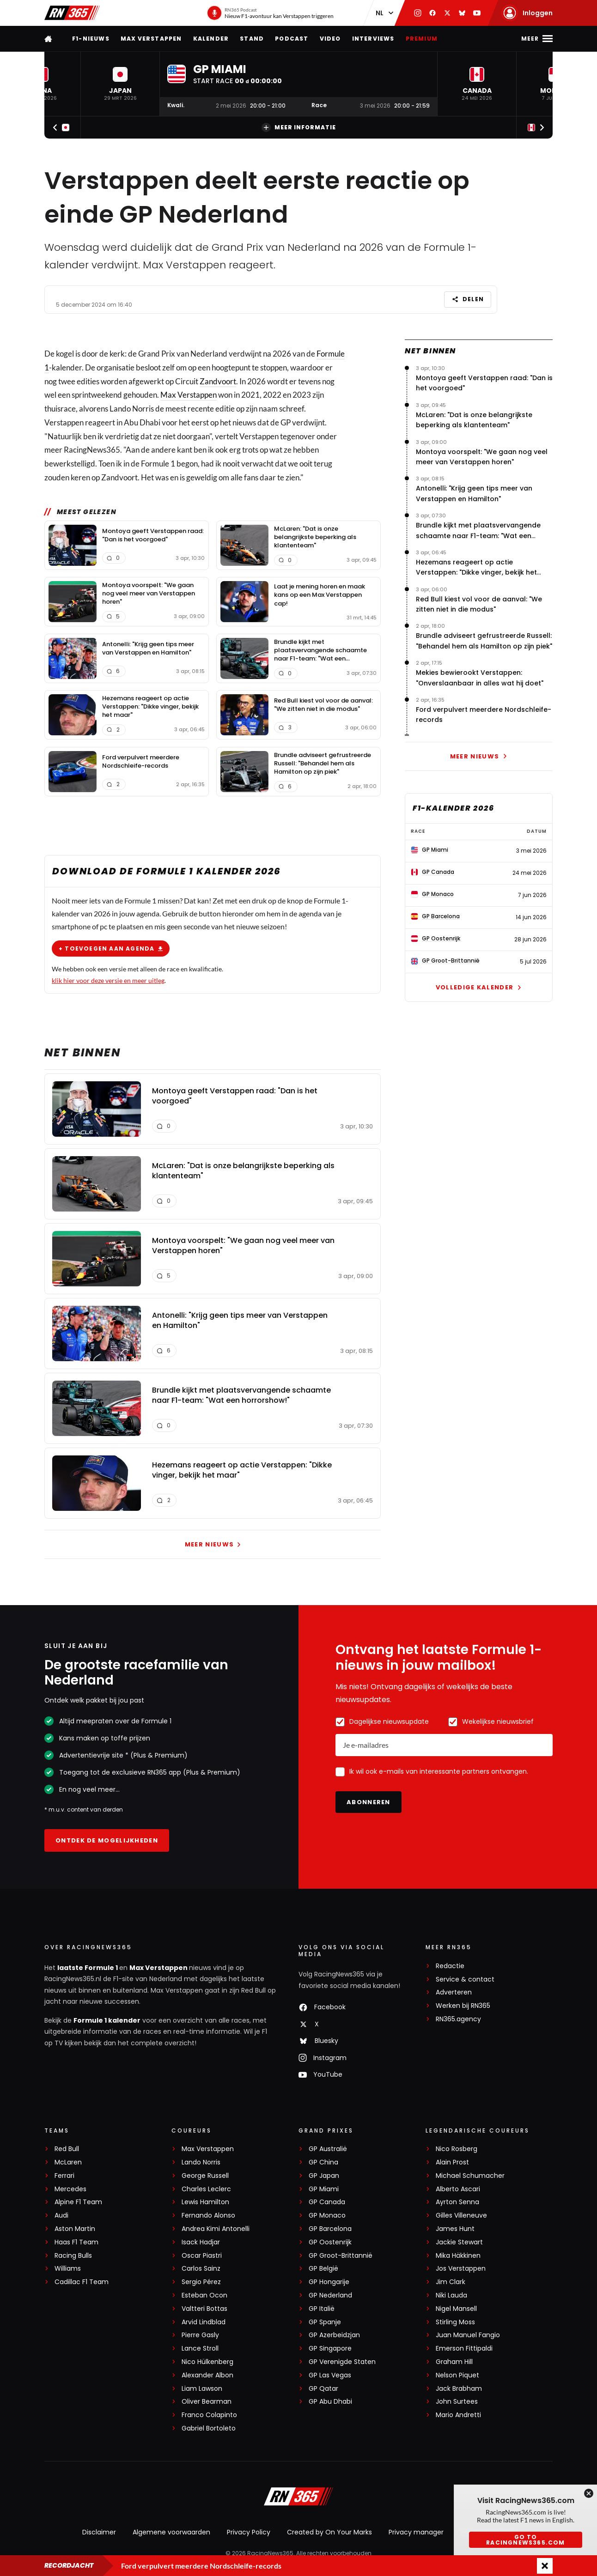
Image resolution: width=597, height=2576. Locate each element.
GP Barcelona (330, 2229)
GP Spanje (325, 2322)
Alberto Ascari (458, 2189)
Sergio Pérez (201, 2282)
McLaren (68, 2162)
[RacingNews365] (298, 2497)
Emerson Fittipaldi (464, 2348)
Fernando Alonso (208, 2215)
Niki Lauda (451, 2295)
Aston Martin (75, 2229)
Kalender (211, 38)
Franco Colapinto (209, 2415)
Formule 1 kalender (106, 2020)
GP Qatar (323, 2389)
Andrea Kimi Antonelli (216, 2229)
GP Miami (324, 2189)
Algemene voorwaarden (171, 2532)
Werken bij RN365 (463, 2006)
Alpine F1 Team (78, 2202)
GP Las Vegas (330, 2375)
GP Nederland (330, 2295)
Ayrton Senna (457, 2202)
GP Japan (324, 2176)
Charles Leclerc (206, 2189)
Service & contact (465, 1979)
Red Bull (67, 2149)
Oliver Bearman (206, 2402)
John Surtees (457, 2402)
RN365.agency (458, 2019)
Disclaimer (99, 2532)
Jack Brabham (459, 2389)
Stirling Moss (455, 2322)
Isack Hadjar (201, 2242)
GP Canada (327, 2202)
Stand (252, 38)
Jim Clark (450, 2282)
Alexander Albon (207, 2375)
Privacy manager (416, 2532)
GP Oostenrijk (330, 2242)
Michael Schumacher (470, 2176)
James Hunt (455, 2229)
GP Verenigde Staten (342, 2362)
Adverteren (454, 1992)
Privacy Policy (248, 2532)
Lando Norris (201, 2162)
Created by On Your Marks (329, 2532)
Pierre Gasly (200, 2335)
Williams (68, 2269)
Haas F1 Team (76, 2242)
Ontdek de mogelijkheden (106, 1840)
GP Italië (322, 2309)
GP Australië (328, 2149)
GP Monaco (327, 2215)
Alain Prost (452, 2162)
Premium (422, 38)
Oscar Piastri (202, 2256)
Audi (61, 2215)
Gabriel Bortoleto (209, 2428)
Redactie (450, 1966)
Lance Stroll (200, 2348)
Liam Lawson (202, 2389)
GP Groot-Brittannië (340, 2256)
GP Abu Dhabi (330, 2402)
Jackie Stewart (459, 2242)
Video (330, 38)
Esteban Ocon (204, 2295)
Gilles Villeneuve (461, 2215)
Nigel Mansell (456, 2309)
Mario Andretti (458, 2415)
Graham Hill (454, 2362)
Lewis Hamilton (205, 2202)
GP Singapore (330, 2348)
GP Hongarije (329, 2282)
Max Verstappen (151, 38)
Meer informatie (299, 127)
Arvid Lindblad (203, 2322)
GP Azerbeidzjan (334, 2335)
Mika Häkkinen (458, 2256)
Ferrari (64, 2176)
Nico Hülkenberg (207, 2362)
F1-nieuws (91, 38)
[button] (120, 83)
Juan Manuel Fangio (468, 2335)
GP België (323, 2269)
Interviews (373, 38)
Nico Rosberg (456, 2149)
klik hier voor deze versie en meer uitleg (108, 980)
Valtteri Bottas (204, 2309)
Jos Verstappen (461, 2269)
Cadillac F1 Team (82, 2282)
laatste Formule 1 (88, 1967)
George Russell (205, 2176)
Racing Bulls (73, 2256)
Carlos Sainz (201, 2269)
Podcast (291, 38)
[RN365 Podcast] (270, 13)
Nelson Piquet (457, 2375)
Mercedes (70, 2189)
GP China (323, 2162)
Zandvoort (218, 381)
